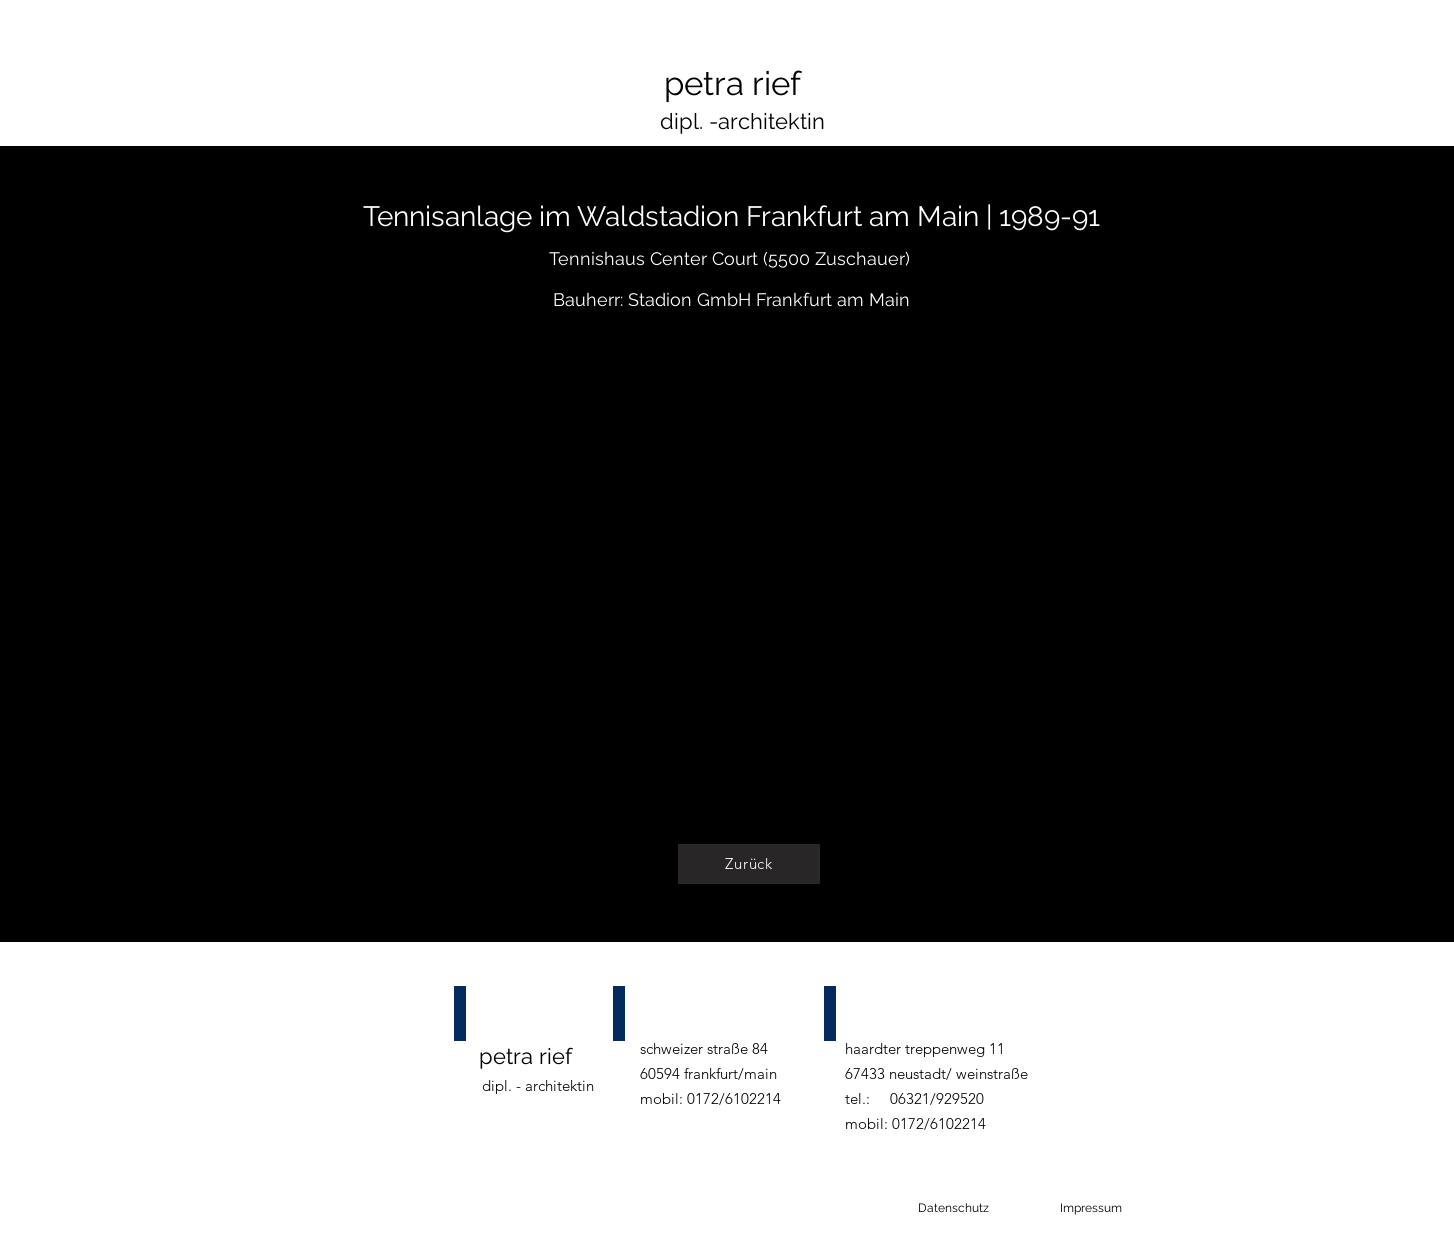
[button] (749, 579)
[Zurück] (749, 864)
